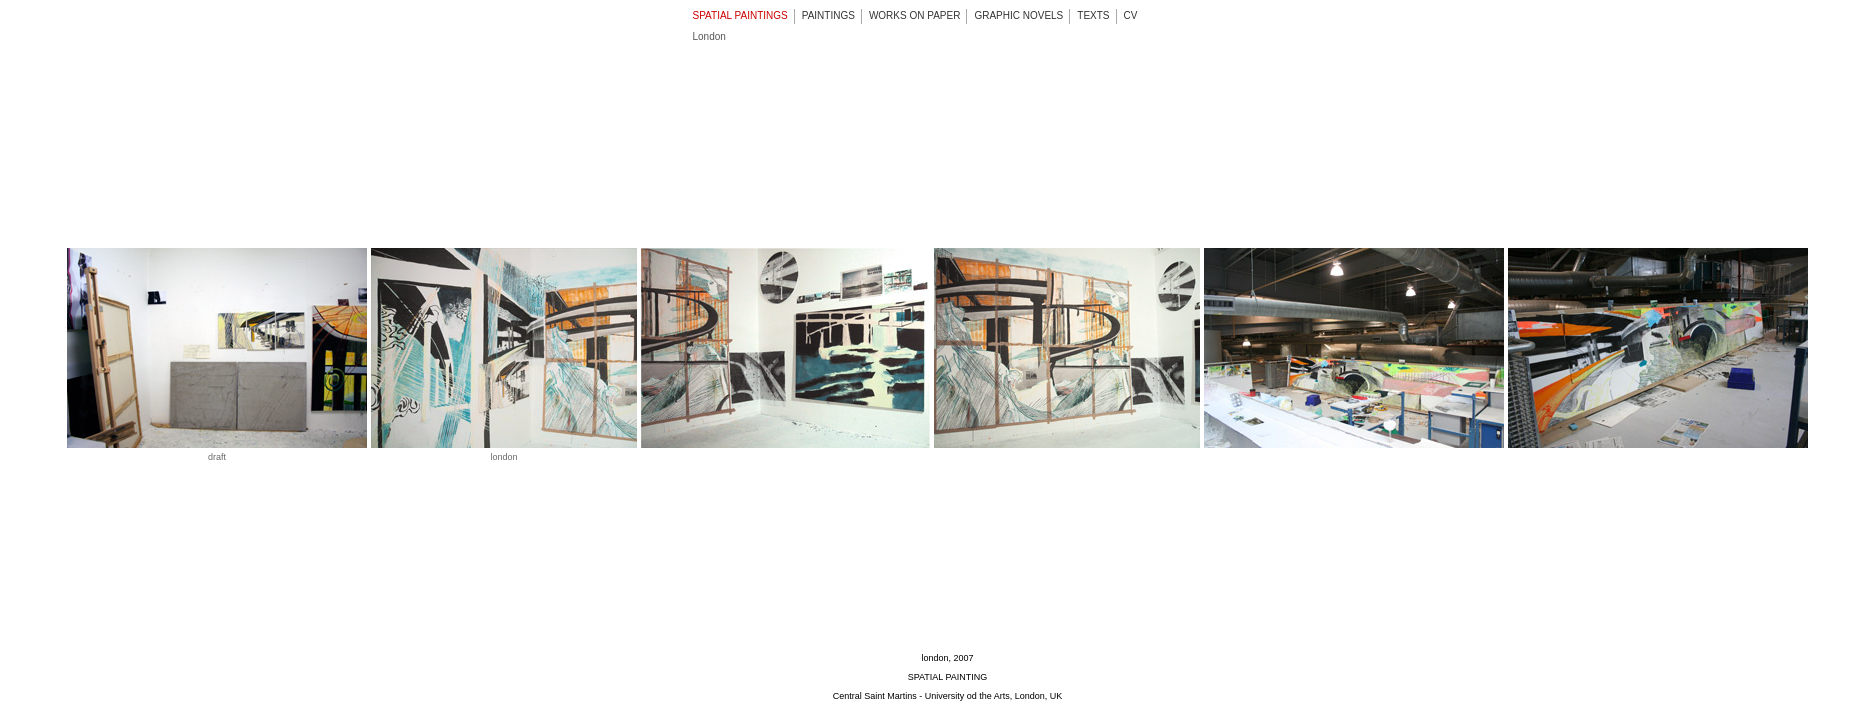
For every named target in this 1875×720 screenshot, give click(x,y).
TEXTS (1093, 15)
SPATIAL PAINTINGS (740, 15)
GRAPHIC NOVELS (1018, 15)
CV (1131, 15)
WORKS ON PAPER (915, 15)
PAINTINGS (828, 15)
